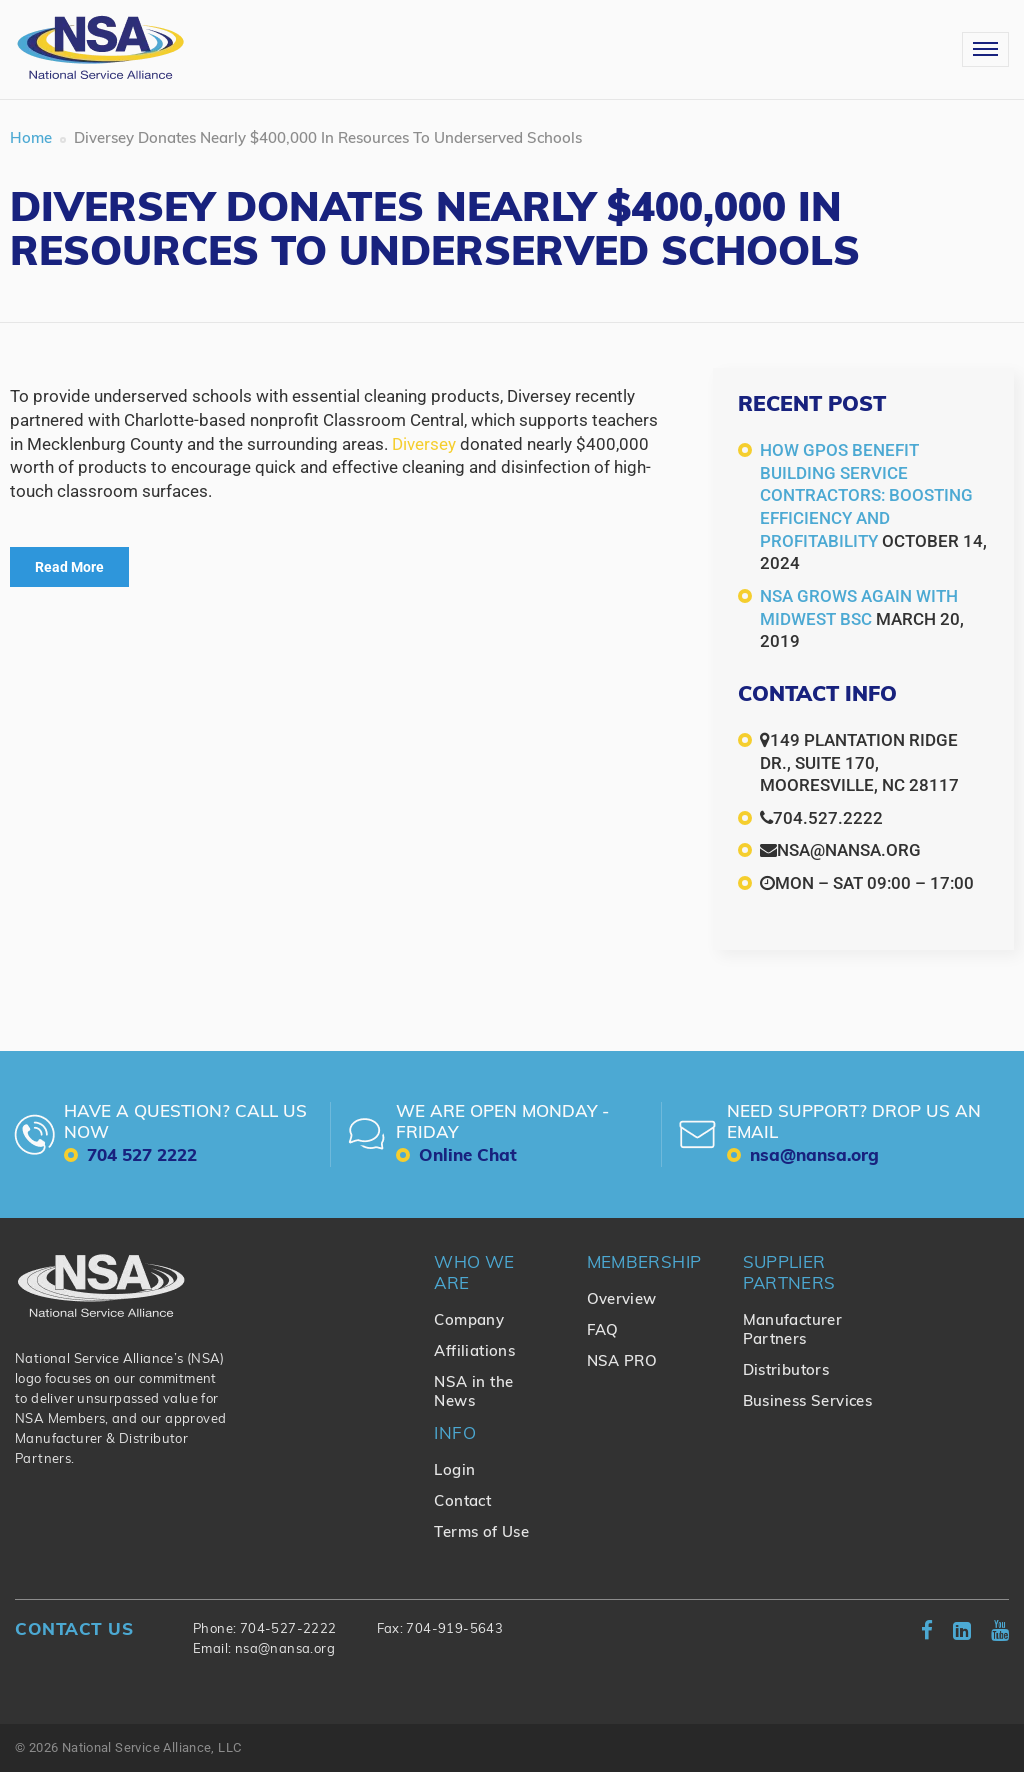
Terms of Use (481, 1533)
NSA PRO (622, 1362)
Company (469, 1321)
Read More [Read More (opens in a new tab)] (69, 567)
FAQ (603, 1331)
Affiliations (474, 1352)
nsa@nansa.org (285, 1649)
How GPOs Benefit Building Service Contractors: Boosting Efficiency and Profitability (866, 495)
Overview (622, 1300)
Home (31, 139)
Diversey (424, 444)
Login (454, 1471)
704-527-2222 (288, 1629)
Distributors (786, 1371)
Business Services (808, 1402)
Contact (462, 1502)
